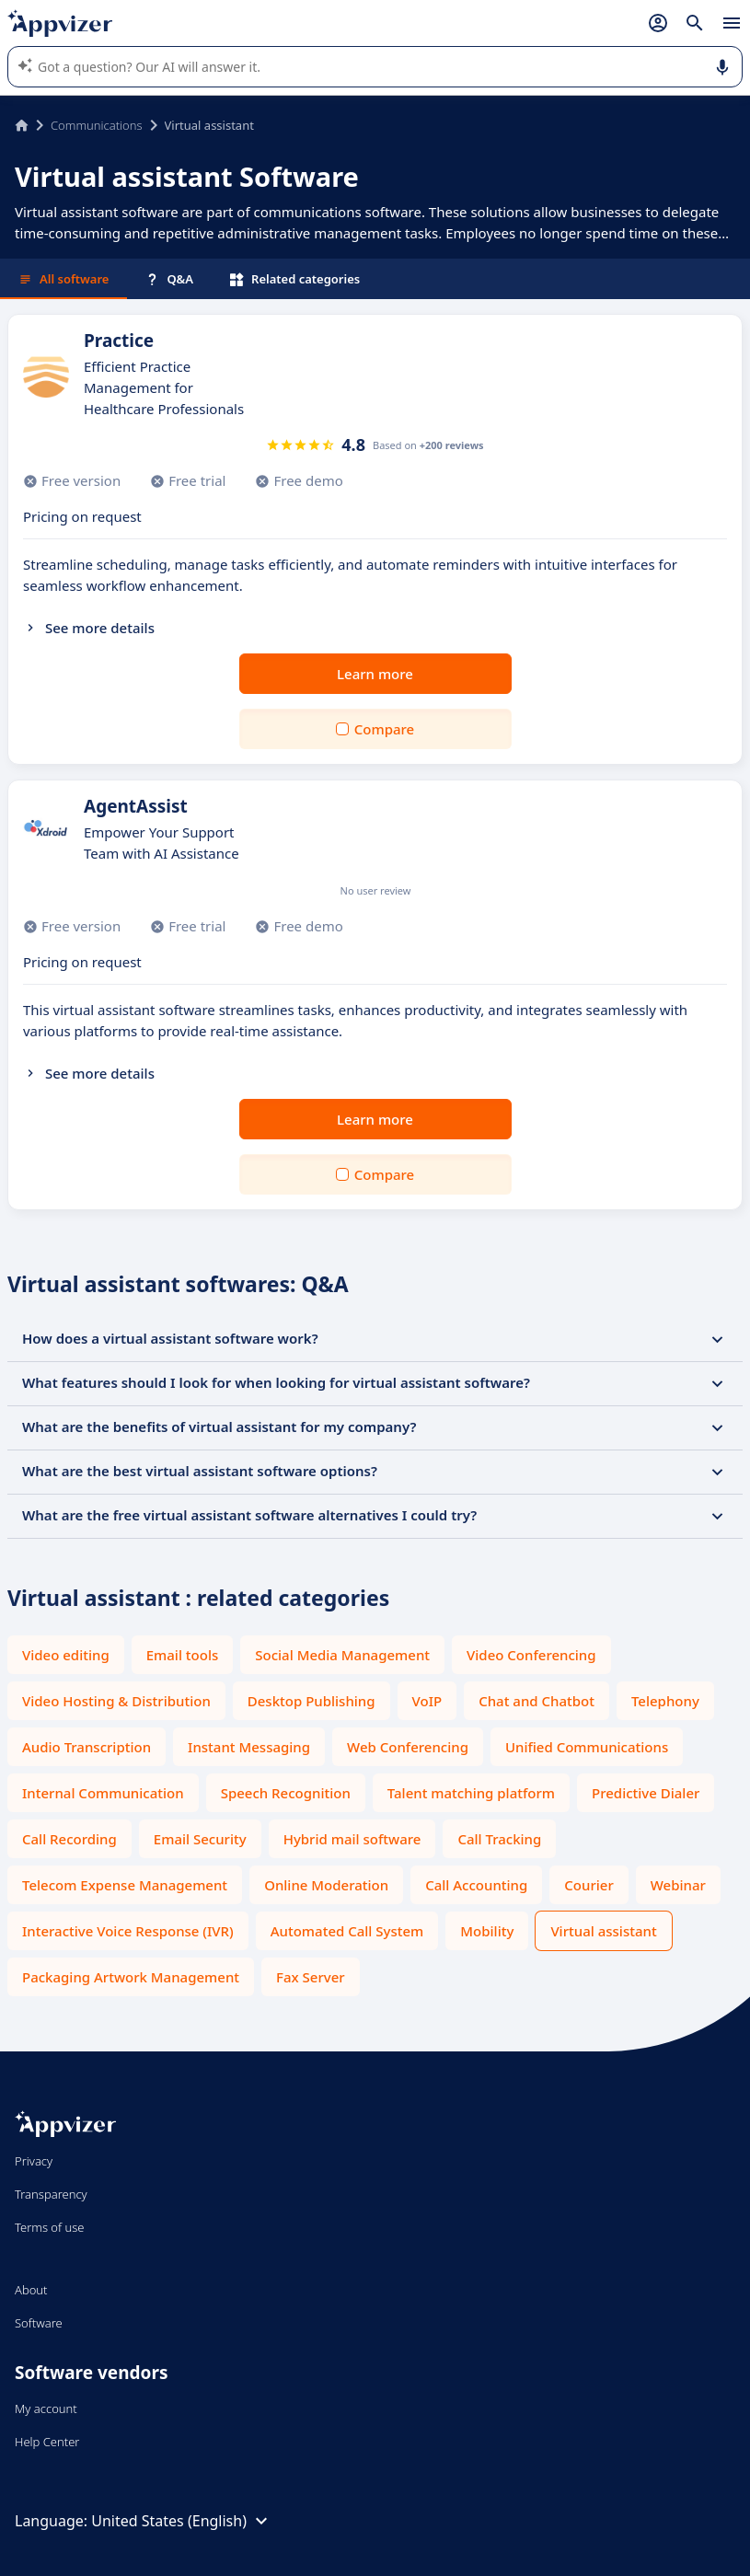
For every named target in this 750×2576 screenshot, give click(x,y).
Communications (97, 125)
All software (63, 279)
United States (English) (181, 2521)
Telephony (665, 1701)
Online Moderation (326, 1885)
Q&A (169, 279)
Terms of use (49, 2227)
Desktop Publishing (311, 1701)
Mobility (486, 1931)
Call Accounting (476, 1885)
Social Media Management (342, 1655)
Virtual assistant (603, 1931)
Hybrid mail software (352, 1839)
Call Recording (69, 1839)
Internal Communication (103, 1793)
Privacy (33, 2161)
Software (39, 2323)
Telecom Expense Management (124, 1885)
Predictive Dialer (645, 1793)
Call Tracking (499, 1839)
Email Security (200, 1839)
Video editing (66, 1655)
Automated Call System (347, 1931)
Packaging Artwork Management (130, 1977)
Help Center (47, 2441)
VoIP (427, 1701)
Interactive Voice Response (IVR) (128, 1931)
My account (46, 2408)
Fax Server (310, 1977)
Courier (588, 1885)
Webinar (678, 1885)
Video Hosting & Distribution (116, 1701)
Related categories (295, 279)
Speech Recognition (286, 1793)
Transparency (51, 2194)
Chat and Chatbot (536, 1701)
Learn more (375, 673)
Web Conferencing (407, 1747)
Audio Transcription (86, 1747)
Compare (384, 729)
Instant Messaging (249, 1747)
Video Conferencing (531, 1655)
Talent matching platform (471, 1793)
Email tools (182, 1655)
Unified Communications (586, 1747)
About (31, 2289)
